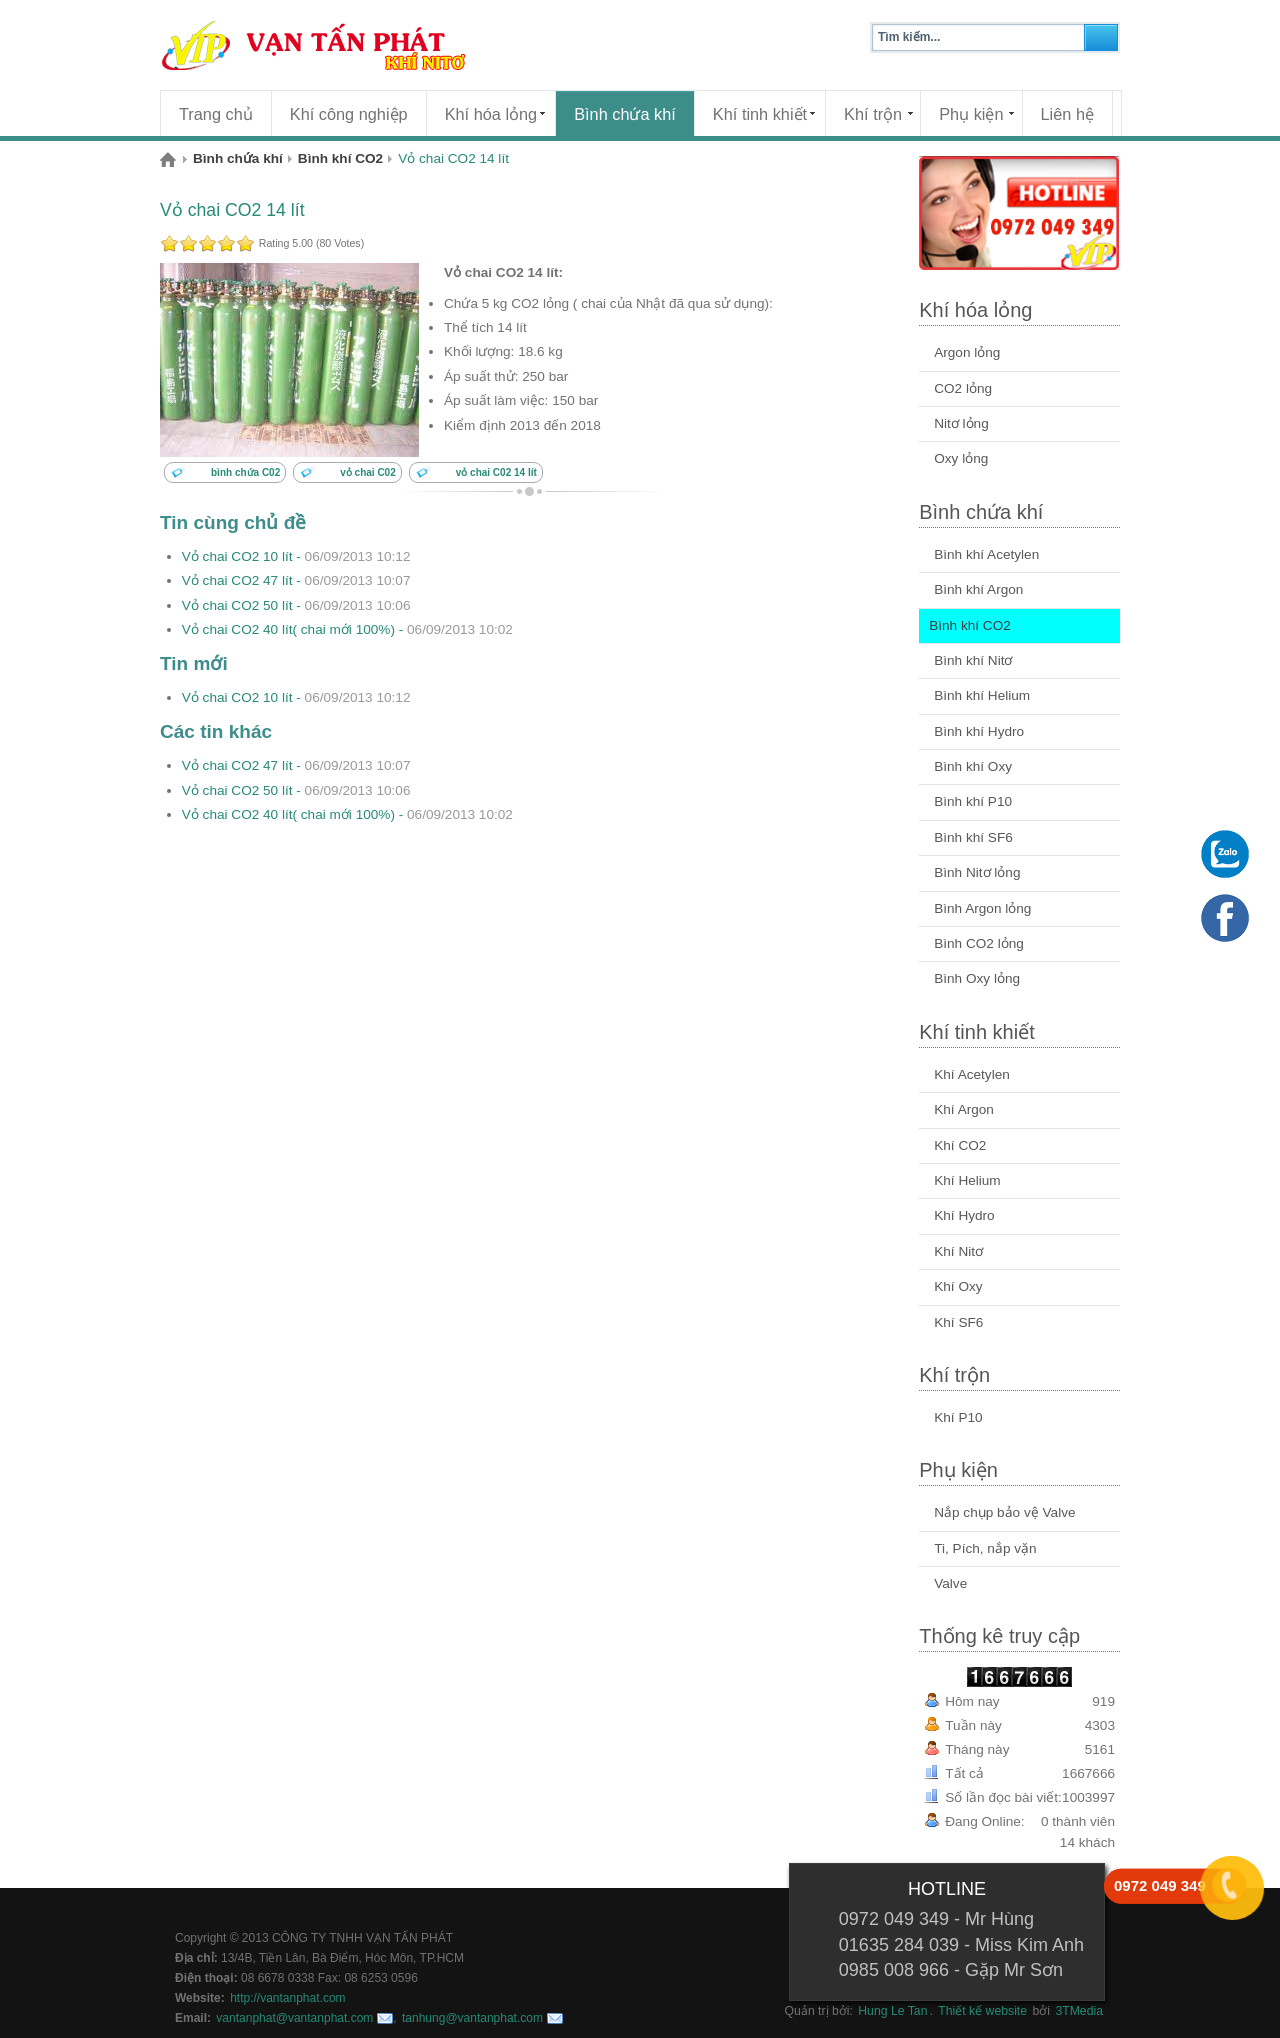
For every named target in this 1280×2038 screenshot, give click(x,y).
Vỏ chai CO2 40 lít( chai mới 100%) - (347, 629)
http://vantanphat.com (287, 1998)
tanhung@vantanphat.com (472, 2018)
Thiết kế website (982, 2011)
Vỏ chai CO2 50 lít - (296, 605)
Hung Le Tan (892, 2011)
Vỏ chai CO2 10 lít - (296, 556)
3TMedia (1079, 2011)
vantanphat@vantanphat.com (294, 2018)
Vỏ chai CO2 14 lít (232, 210)
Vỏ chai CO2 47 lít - (296, 580)
